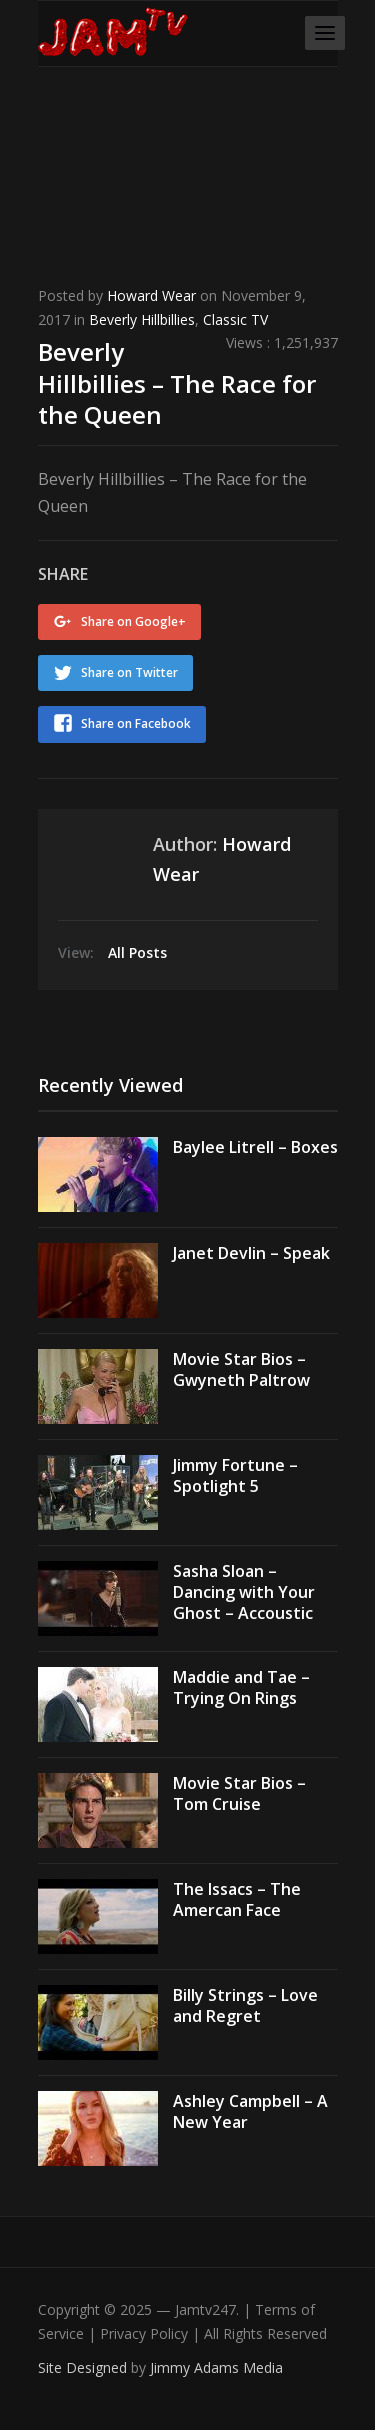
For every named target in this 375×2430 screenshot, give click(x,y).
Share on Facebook (136, 723)
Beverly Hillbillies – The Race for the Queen (177, 382)
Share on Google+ (133, 621)
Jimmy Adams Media (216, 2367)
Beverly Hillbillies (142, 319)
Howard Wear (151, 295)
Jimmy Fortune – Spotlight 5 (235, 1475)
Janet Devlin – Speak (251, 1253)
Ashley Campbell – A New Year (250, 2111)
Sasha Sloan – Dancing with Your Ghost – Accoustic (244, 1592)
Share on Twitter (129, 672)
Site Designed (84, 2367)
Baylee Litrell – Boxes (255, 1147)
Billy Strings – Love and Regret (245, 2005)
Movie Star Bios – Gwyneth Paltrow (241, 1369)
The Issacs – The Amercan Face (237, 1899)
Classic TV (235, 319)
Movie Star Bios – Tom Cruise (239, 1793)
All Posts (137, 952)
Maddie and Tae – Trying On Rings (241, 1687)
